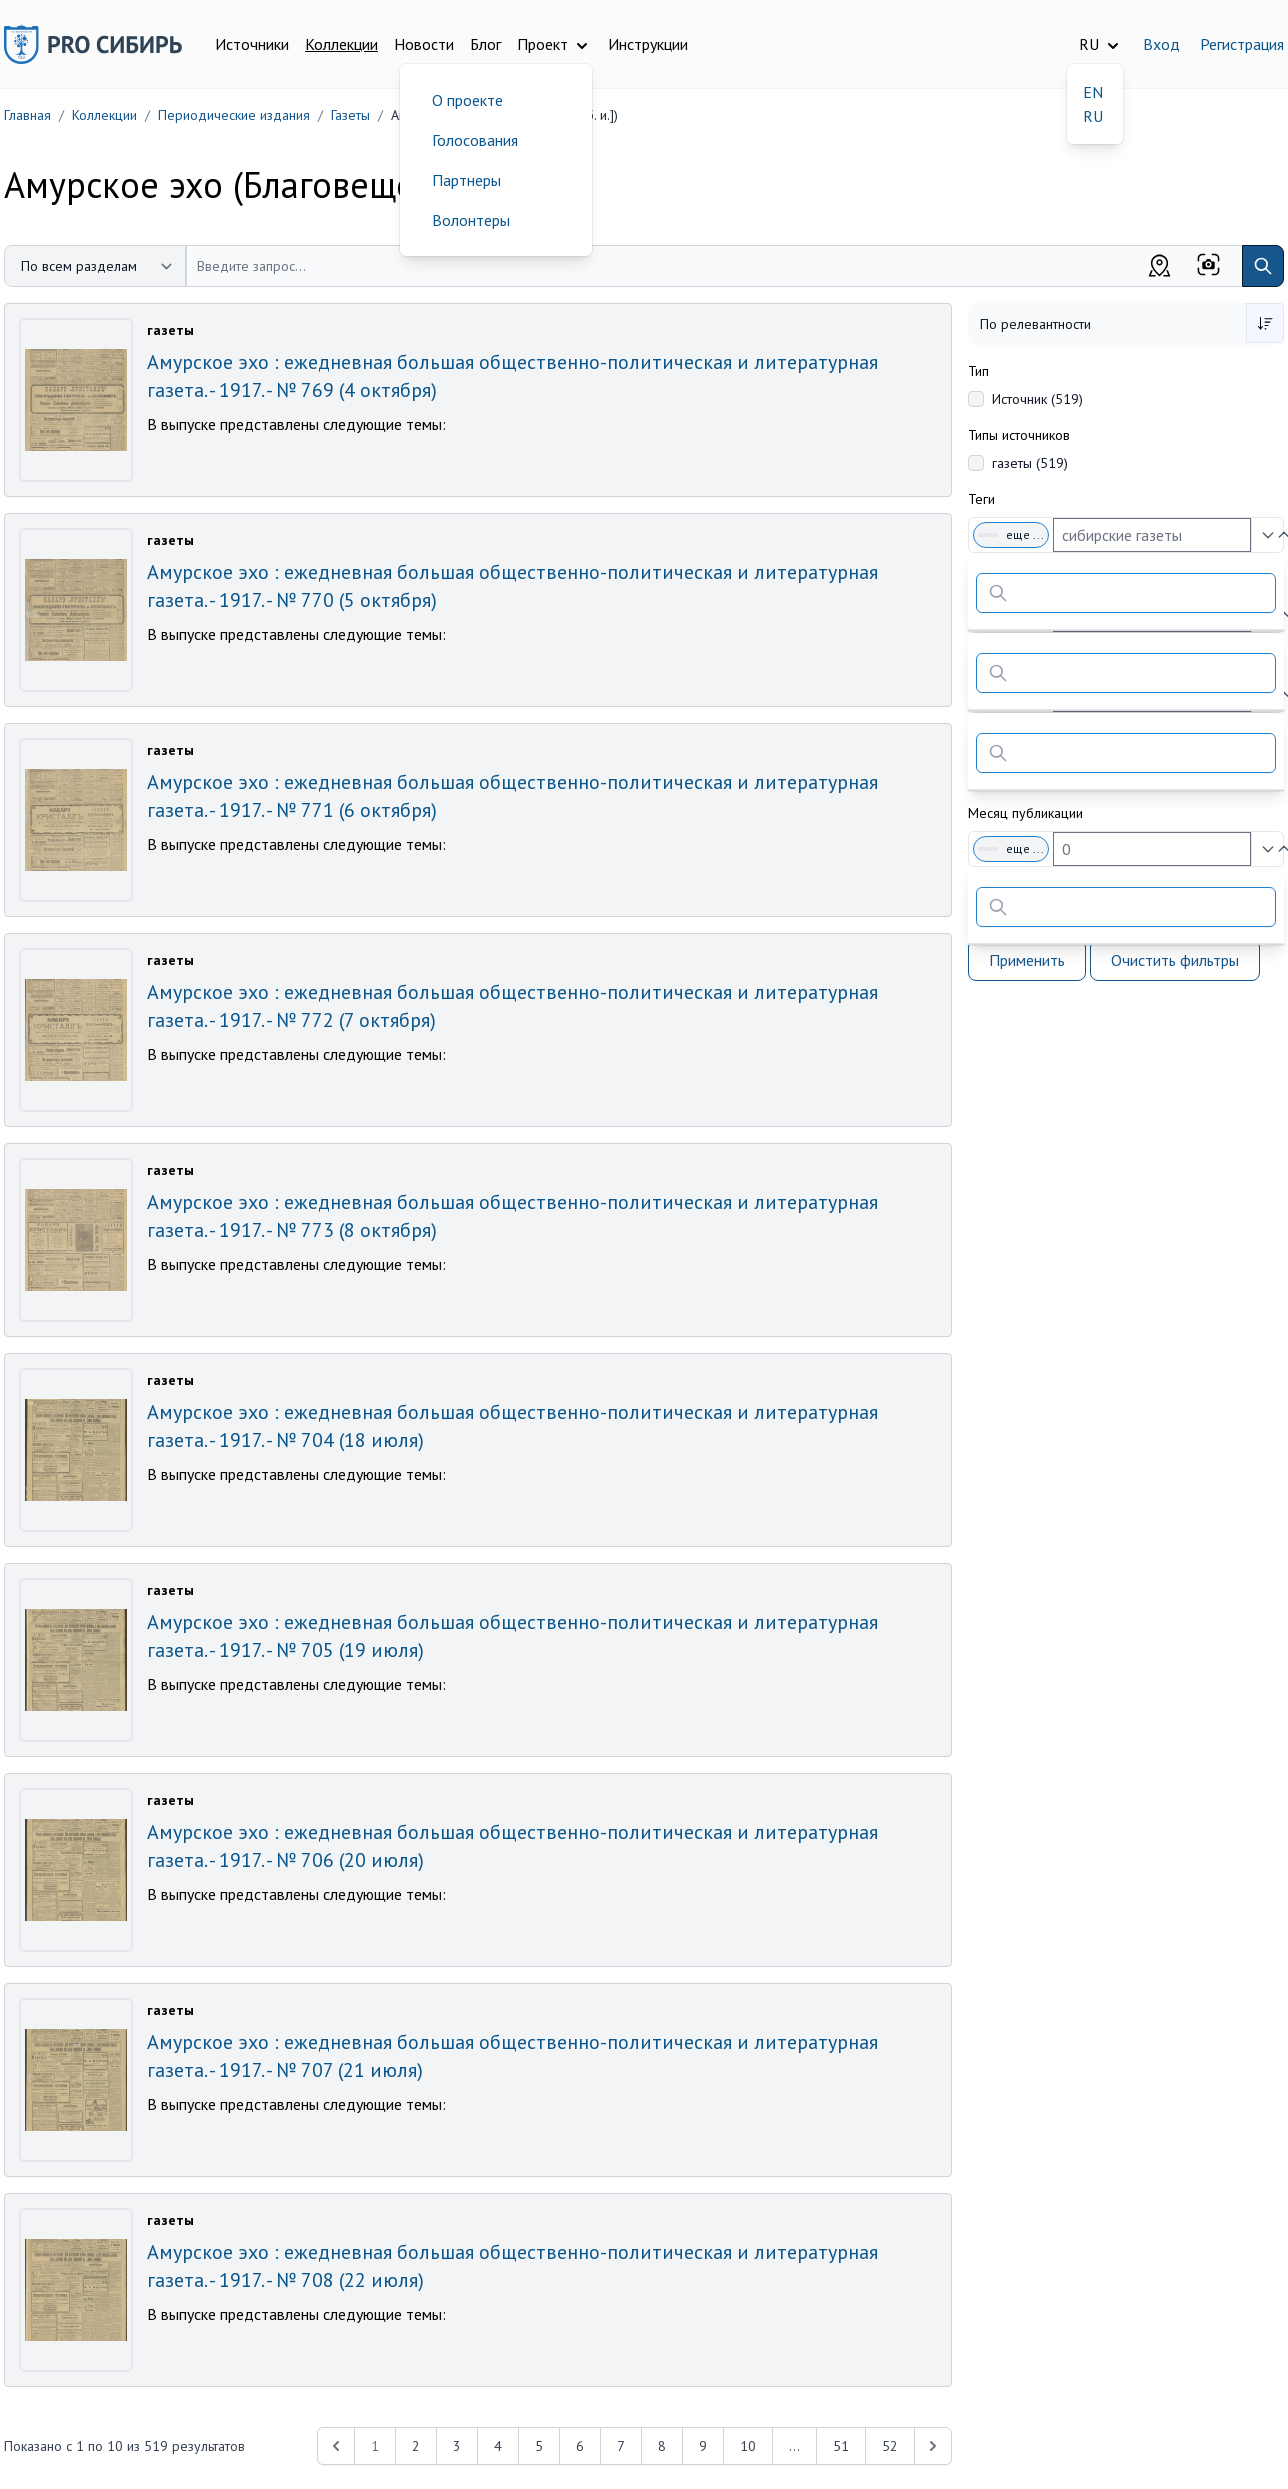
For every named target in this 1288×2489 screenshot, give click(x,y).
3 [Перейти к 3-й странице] (457, 2446)
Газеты (350, 115)
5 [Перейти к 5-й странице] (539, 2446)
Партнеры (466, 180)
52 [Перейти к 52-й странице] (890, 2446)
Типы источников (1019, 435)
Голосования (475, 140)
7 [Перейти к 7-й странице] (621, 2446)
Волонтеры (471, 220)
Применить (1027, 960)
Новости (424, 44)
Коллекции (341, 44)
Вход (1161, 44)
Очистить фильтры (1175, 960)
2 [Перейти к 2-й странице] (416, 2446)
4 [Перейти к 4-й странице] (498, 2446)
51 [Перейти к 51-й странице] (841, 2446)
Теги (981, 499)
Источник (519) (1037, 399)
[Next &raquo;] (933, 2446)
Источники (252, 44)
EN (1093, 92)
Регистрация (1242, 44)
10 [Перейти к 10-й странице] (748, 2446)
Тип (978, 371)
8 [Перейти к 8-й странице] (662, 2446)
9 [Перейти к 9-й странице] (703, 2446)
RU (1093, 116)
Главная (27, 115)
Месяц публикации (1025, 813)
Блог (485, 44)
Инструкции (648, 44)
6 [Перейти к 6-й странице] (580, 2446)
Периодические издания (234, 115)
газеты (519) (1030, 463)
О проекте (467, 100)
